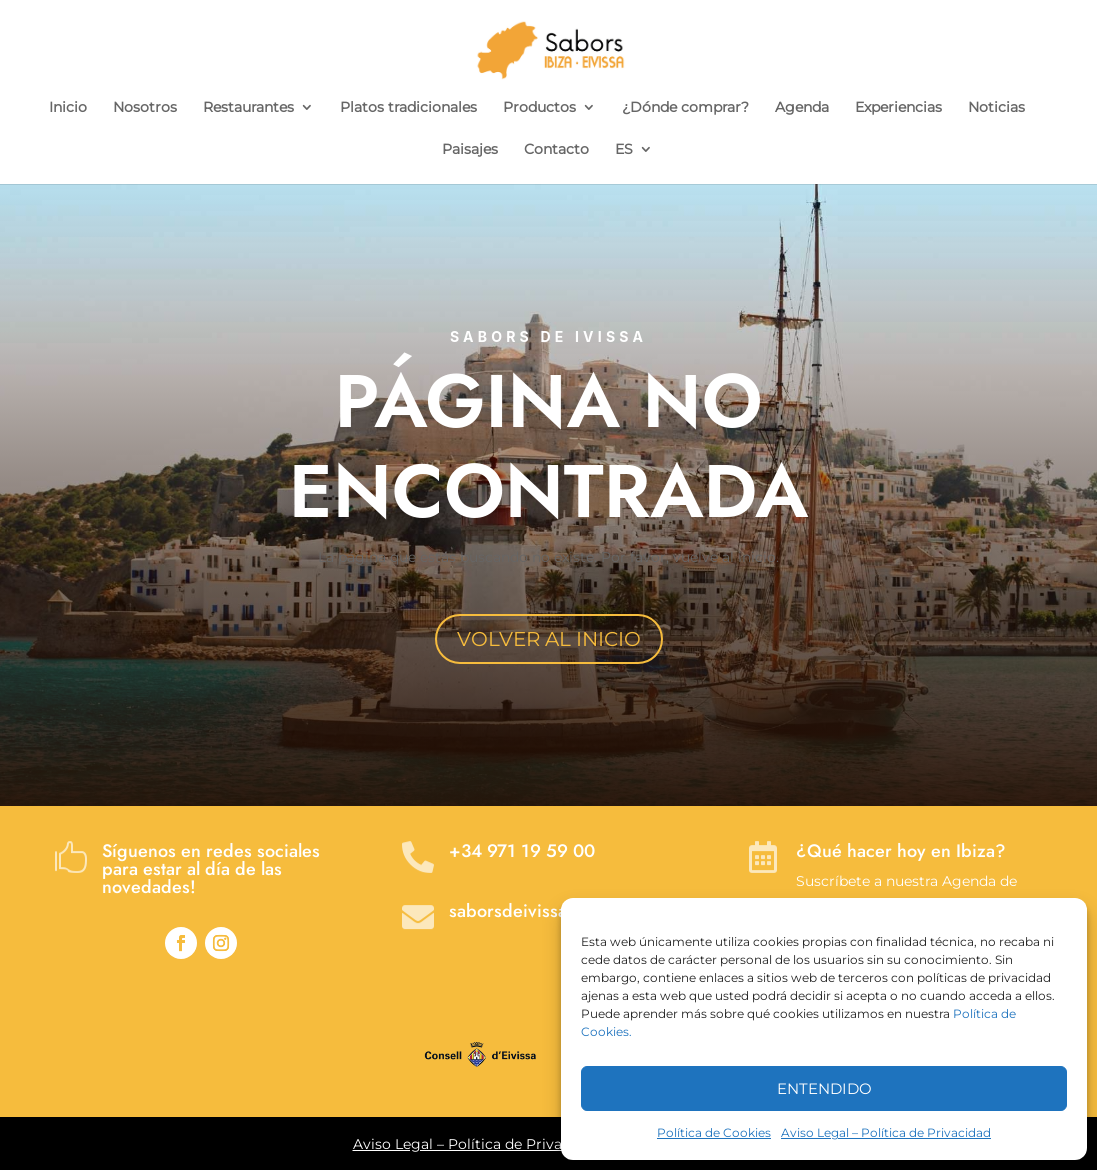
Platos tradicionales (408, 108)
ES (624, 150)
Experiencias (898, 108)
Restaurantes (248, 108)
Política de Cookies (714, 1132)
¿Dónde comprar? (685, 108)
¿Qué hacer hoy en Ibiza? (901, 851)
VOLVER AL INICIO (549, 639)
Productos (539, 108)
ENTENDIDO (824, 1088)
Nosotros (145, 108)
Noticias (996, 108)
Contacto (556, 150)
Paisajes (470, 150)
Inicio (68, 108)
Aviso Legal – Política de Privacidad (886, 1132)
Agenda (802, 108)
